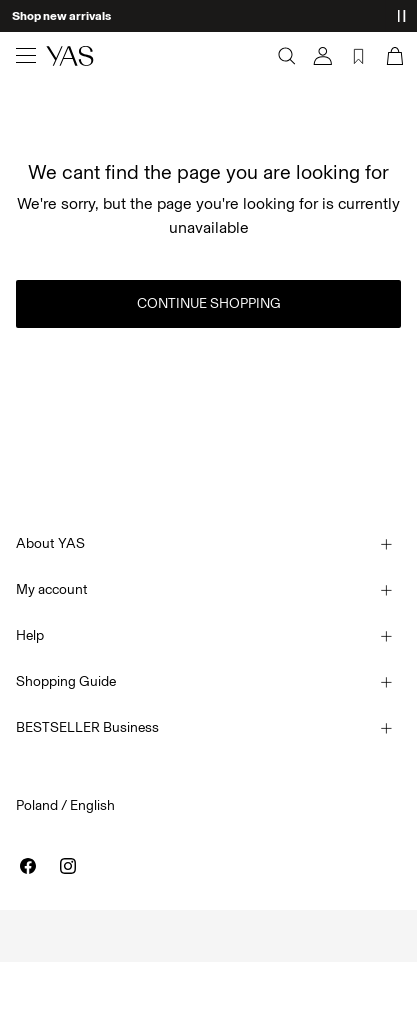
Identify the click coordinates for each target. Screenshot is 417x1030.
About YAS (50, 543)
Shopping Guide (66, 681)
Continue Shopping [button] (209, 303)
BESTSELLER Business (87, 727)
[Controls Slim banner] (401, 16)
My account (52, 589)
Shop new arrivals (61, 16)
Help (30, 635)
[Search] (287, 56)
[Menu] (26, 56)
